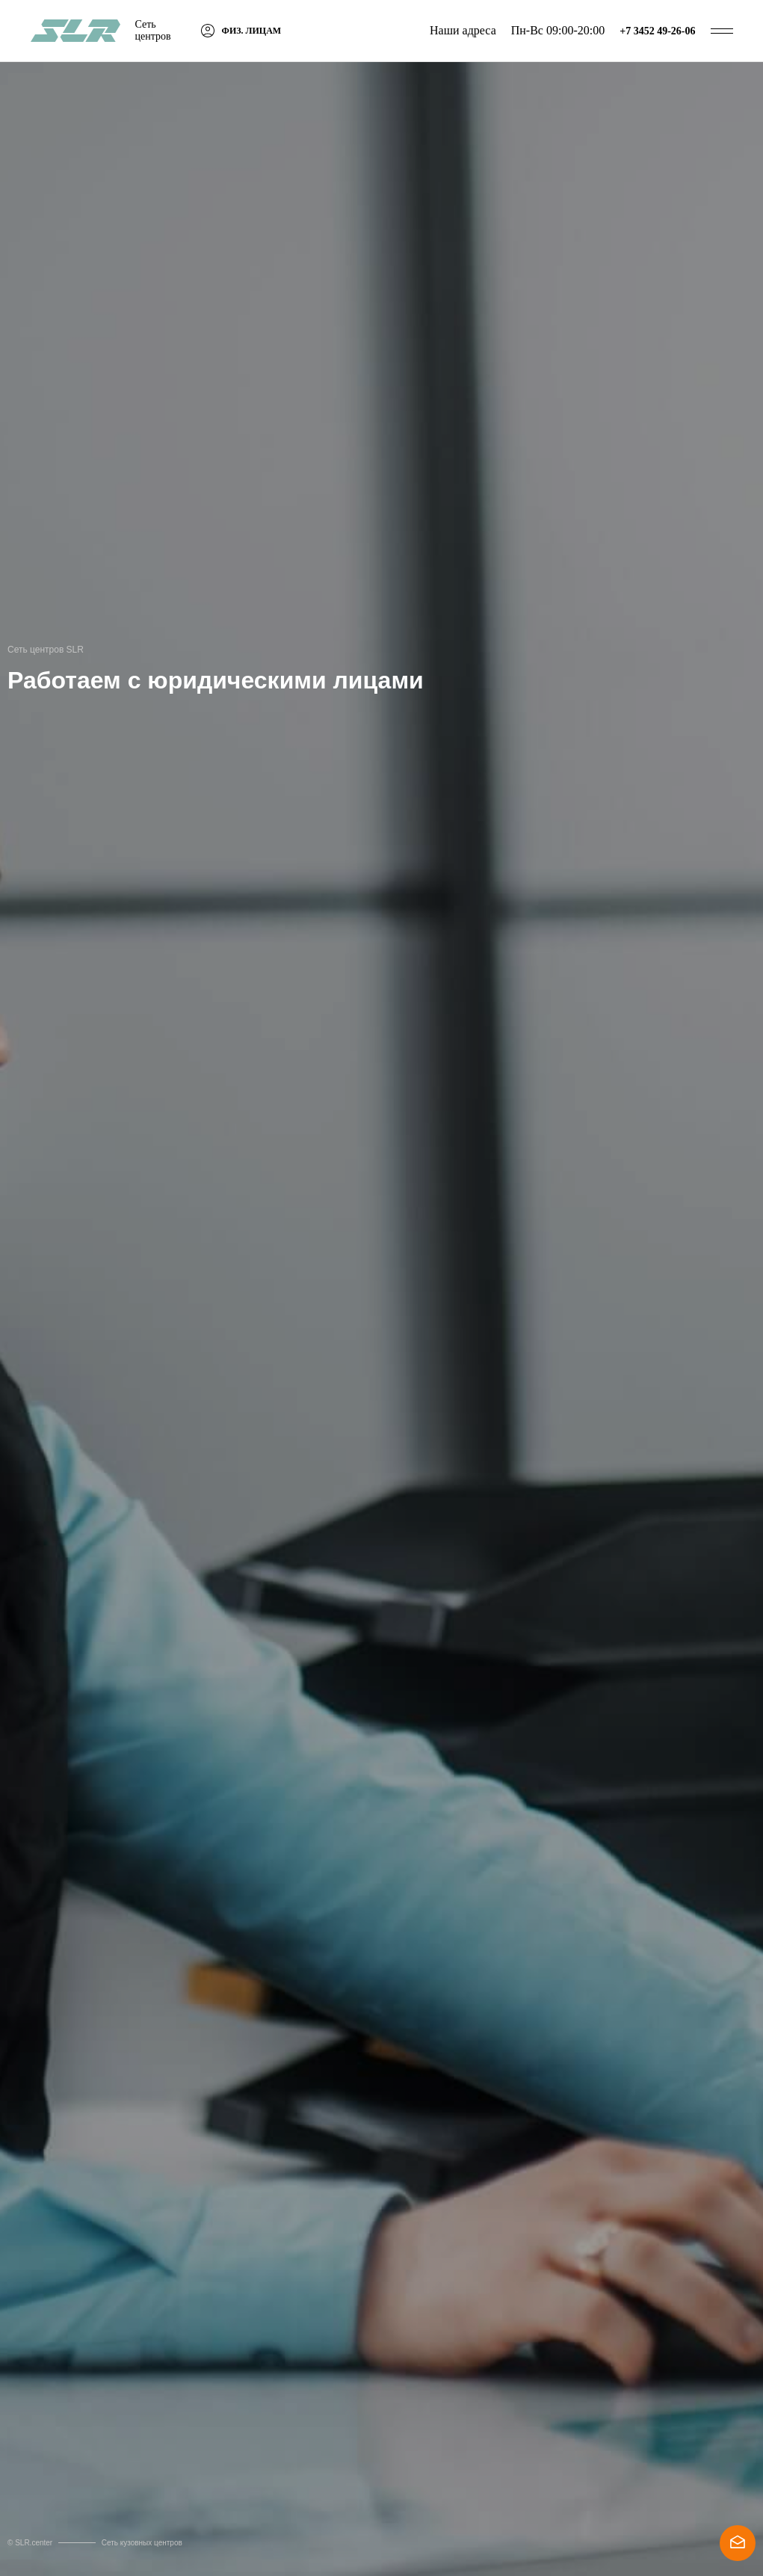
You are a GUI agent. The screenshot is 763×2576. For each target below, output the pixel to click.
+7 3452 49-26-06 (657, 31)
